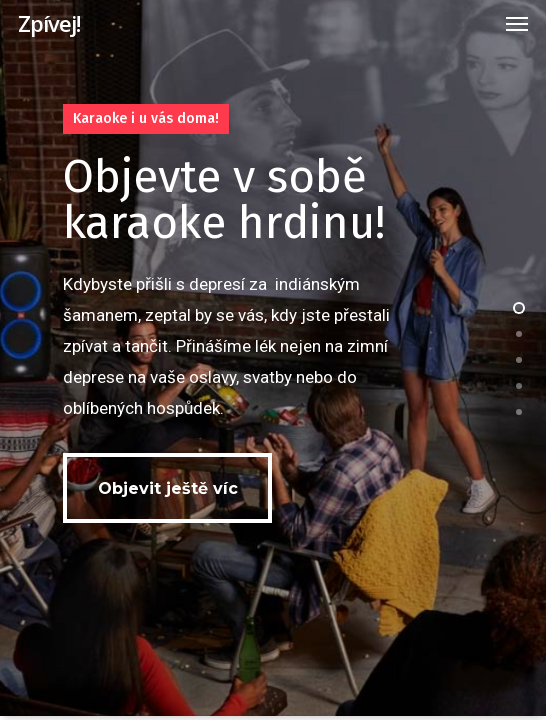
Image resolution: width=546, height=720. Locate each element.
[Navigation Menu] (517, 23)
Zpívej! (49, 23)
